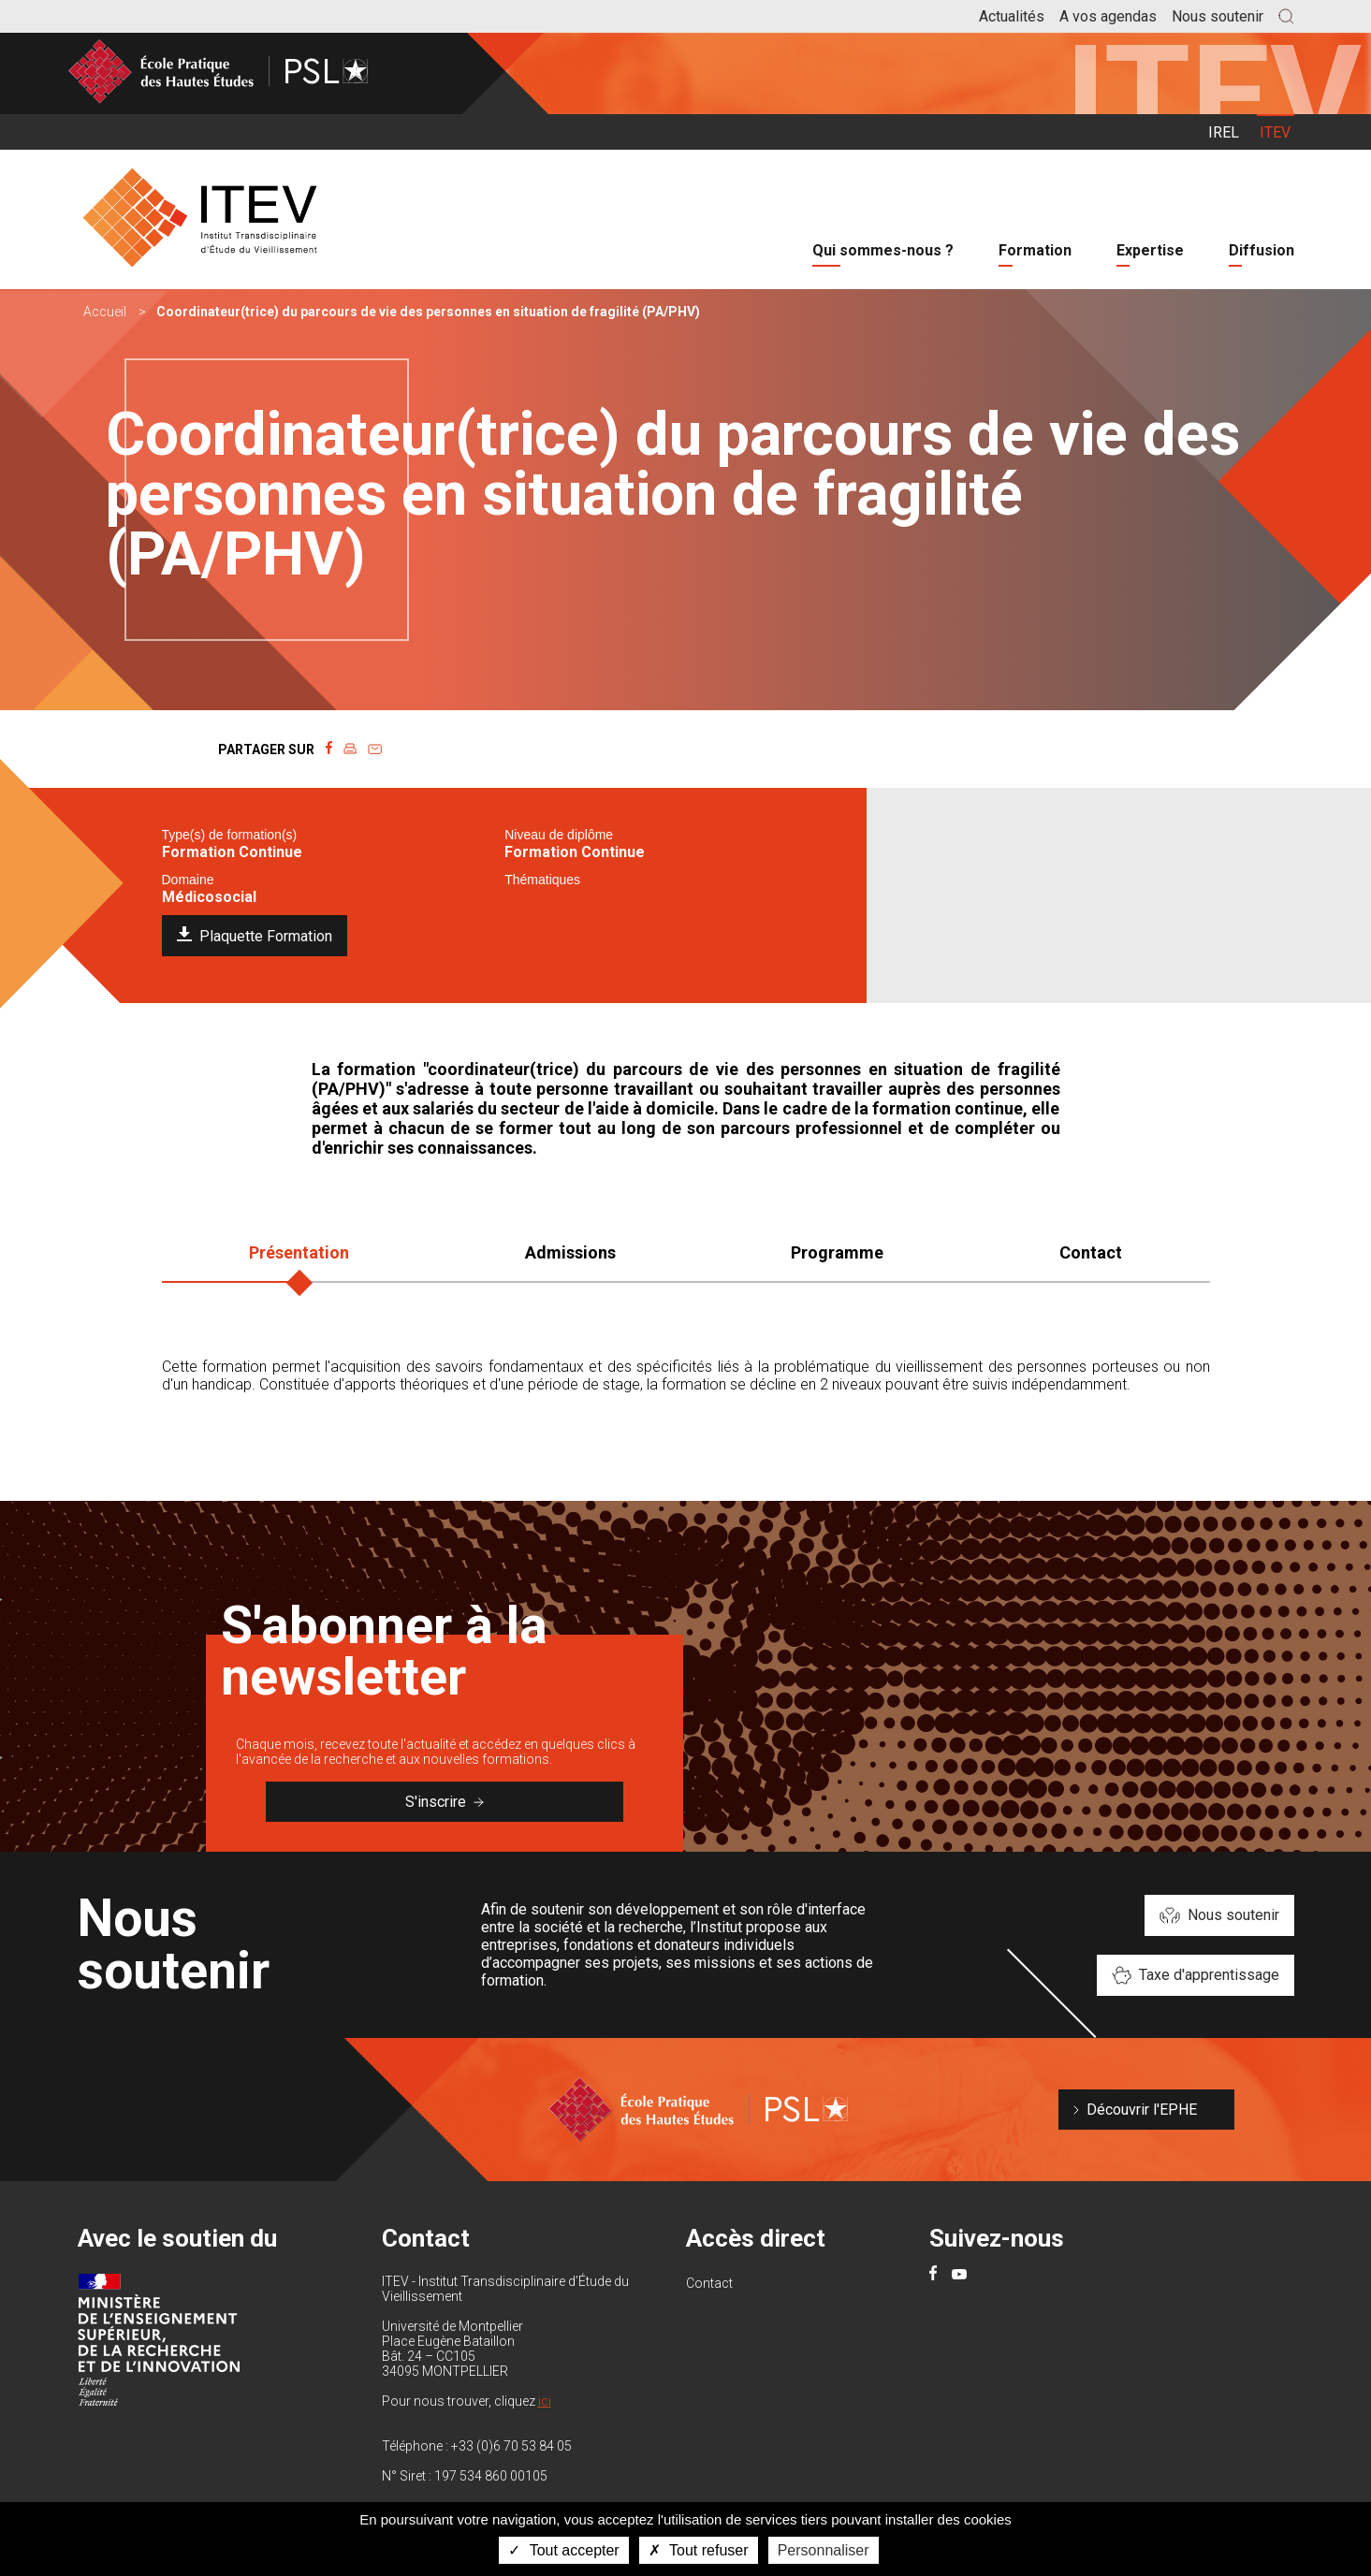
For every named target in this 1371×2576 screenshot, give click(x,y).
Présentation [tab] (299, 1252)
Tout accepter (563, 2550)
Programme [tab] (837, 1252)
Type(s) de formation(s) (230, 834)
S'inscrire (444, 1802)
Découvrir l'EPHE (1142, 2109)
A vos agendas (1108, 16)
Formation (1035, 250)
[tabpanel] (686, 1399)
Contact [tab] (1090, 1252)
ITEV (1275, 132)
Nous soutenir (1217, 16)
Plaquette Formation (265, 936)
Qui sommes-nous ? (883, 250)
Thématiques (542, 879)
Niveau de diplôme (558, 834)
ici (544, 2401)
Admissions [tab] (570, 1252)
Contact (709, 2283)
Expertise (1150, 250)
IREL (1223, 132)
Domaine (188, 879)
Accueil (104, 311)
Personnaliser (823, 2550)
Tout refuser (699, 2550)
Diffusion (1261, 250)
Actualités (1011, 16)
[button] (1286, 16)
